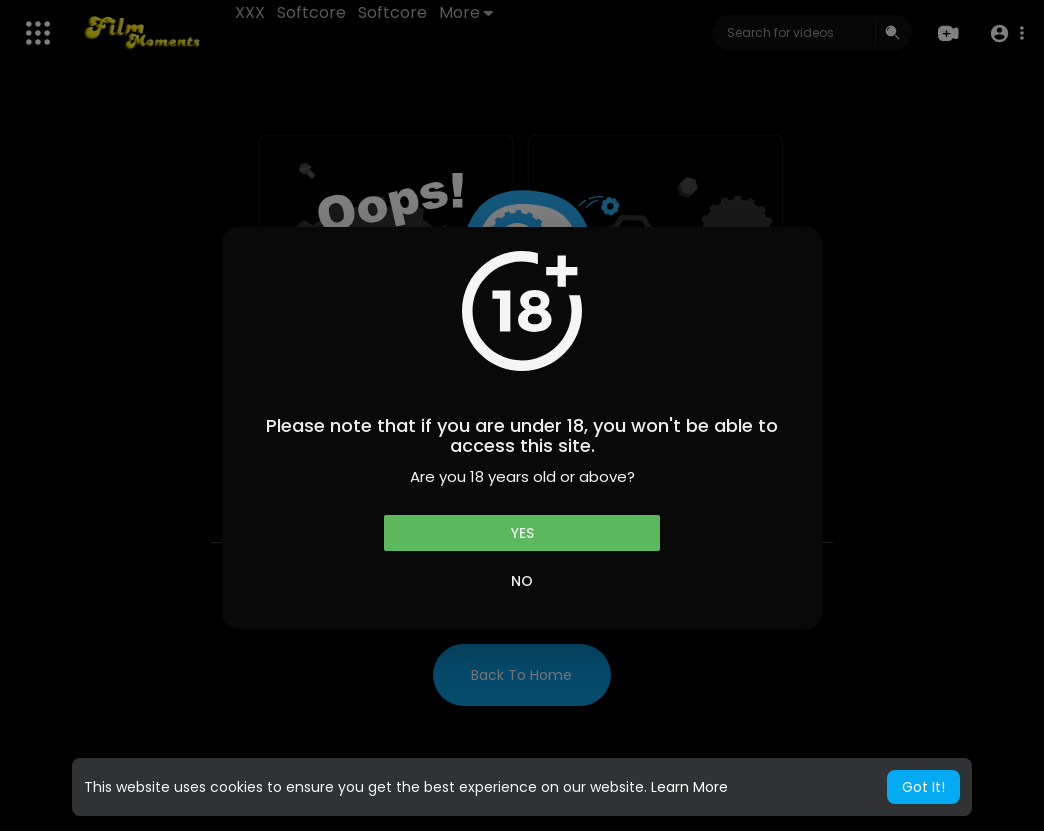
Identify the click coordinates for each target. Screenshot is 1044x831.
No (522, 581)
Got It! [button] (923, 787)
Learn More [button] (689, 787)
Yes (522, 533)
